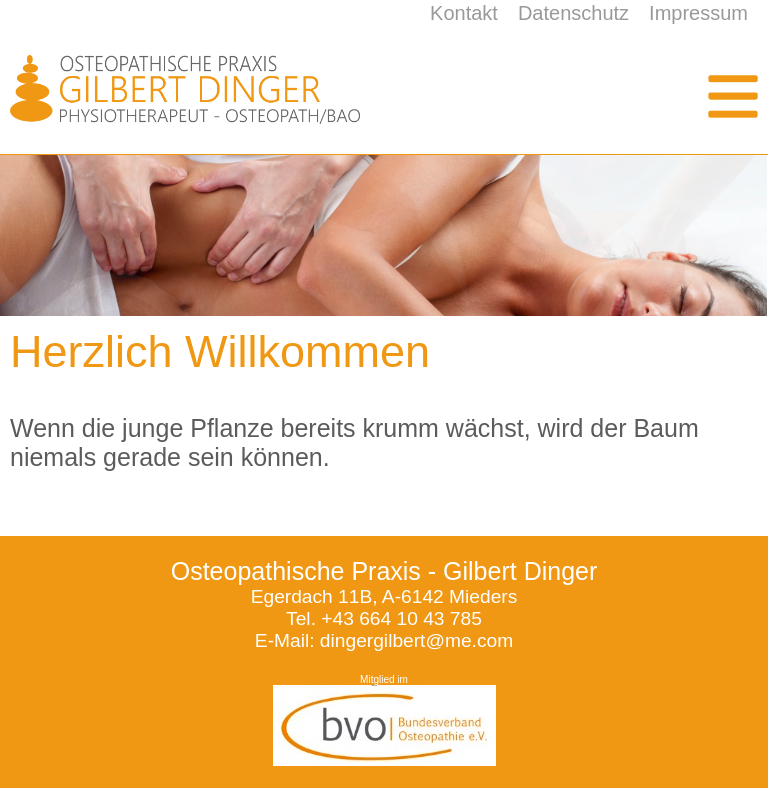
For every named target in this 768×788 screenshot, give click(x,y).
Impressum (698, 13)
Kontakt (464, 13)
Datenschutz (573, 13)
